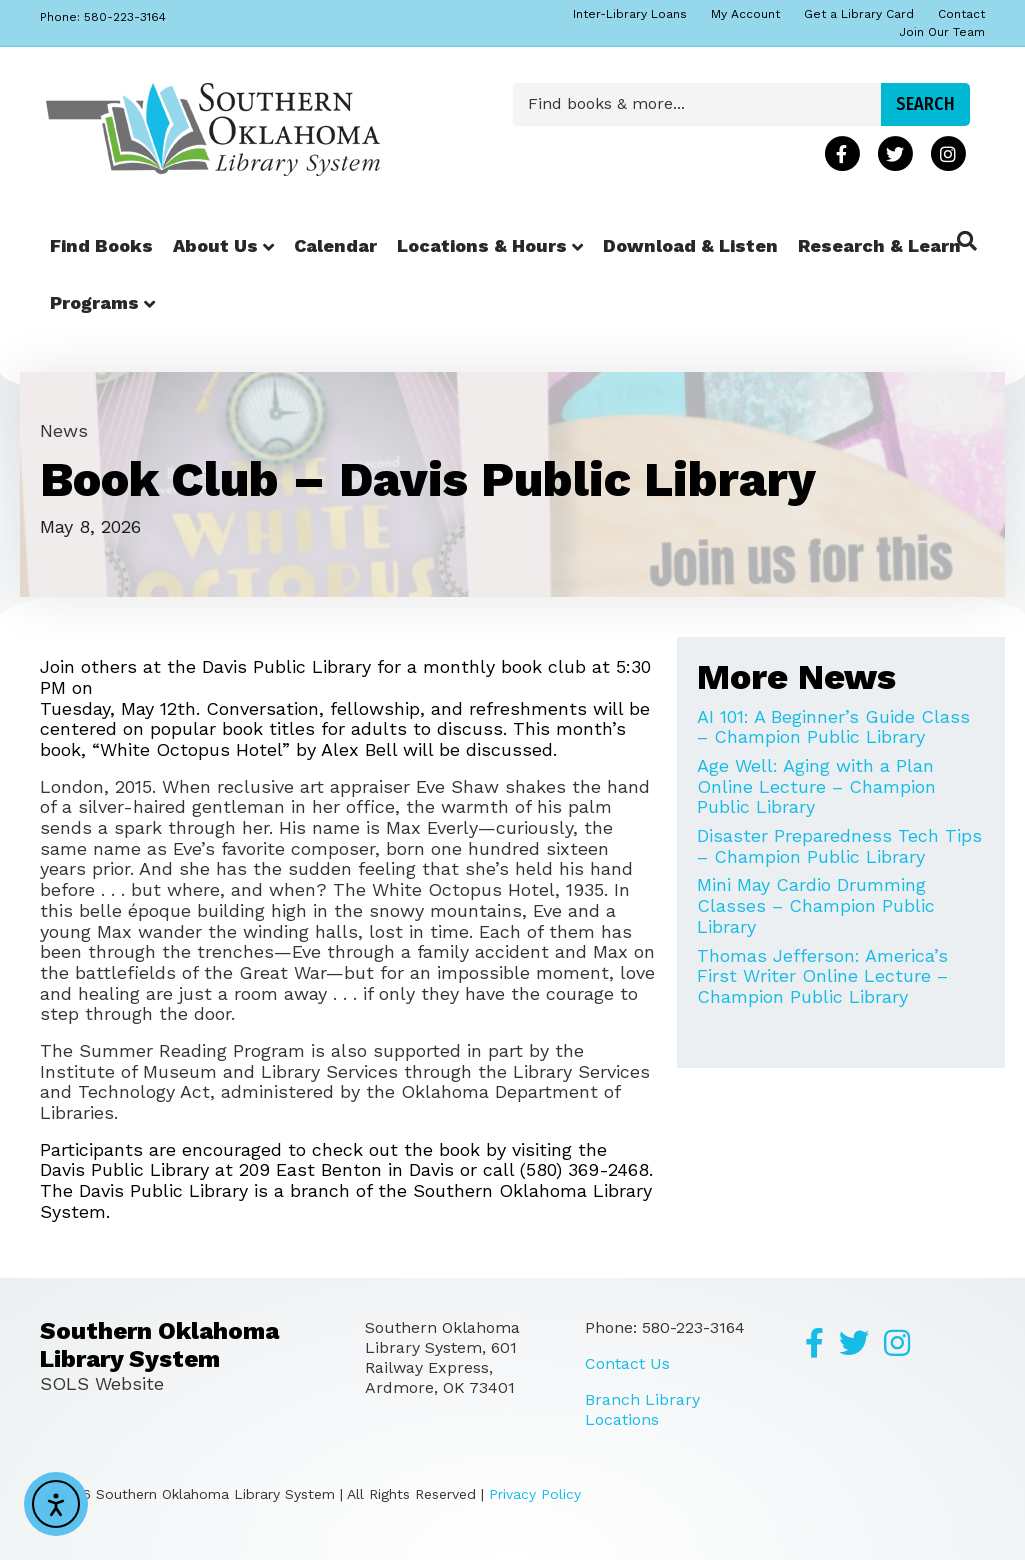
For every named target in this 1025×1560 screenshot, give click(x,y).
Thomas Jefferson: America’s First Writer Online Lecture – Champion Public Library (822, 976)
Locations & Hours (482, 245)
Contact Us (627, 1363)
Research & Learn (879, 245)
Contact (961, 14)
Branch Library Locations (642, 1409)
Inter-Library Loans (630, 14)
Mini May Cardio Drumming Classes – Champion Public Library (816, 905)
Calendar (335, 245)
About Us (215, 245)
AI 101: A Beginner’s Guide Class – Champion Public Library (833, 727)
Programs (94, 302)
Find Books (101, 245)
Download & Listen (690, 245)
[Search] (967, 241)
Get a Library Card (859, 14)
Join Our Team (942, 32)
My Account (745, 14)
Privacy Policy (535, 1494)
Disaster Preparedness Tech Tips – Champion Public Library (839, 846)
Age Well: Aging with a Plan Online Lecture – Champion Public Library (816, 786)
